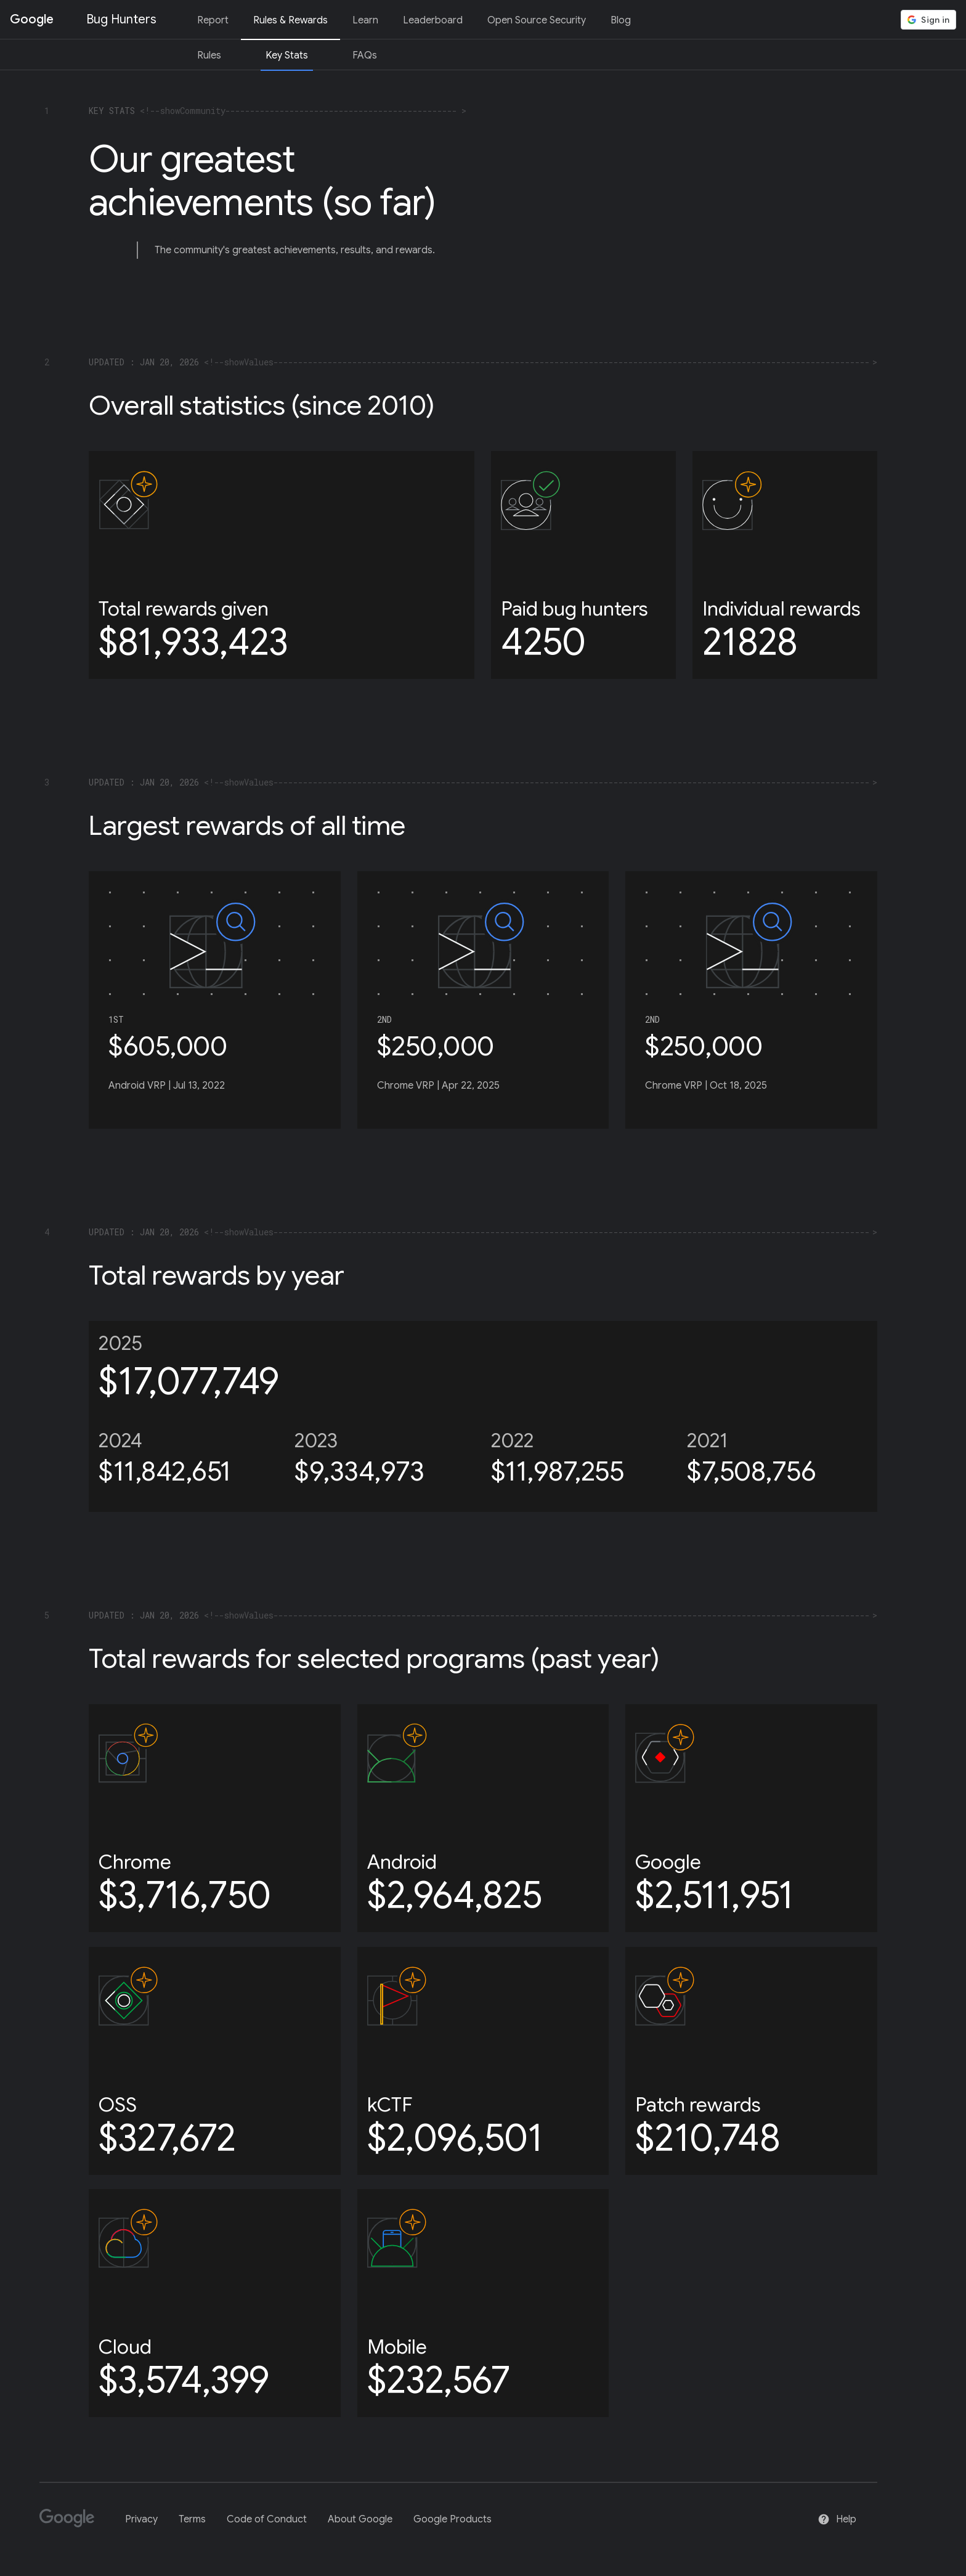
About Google (360, 2519)
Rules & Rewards (290, 20)
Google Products (452, 2519)
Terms (192, 2519)
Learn (365, 20)
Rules (209, 55)
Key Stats (287, 55)
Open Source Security (536, 20)
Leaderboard (433, 20)
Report (213, 20)
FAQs (364, 55)
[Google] (71, 2523)
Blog (621, 20)
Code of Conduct (267, 2519)
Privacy (141, 2519)
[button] (928, 20)
